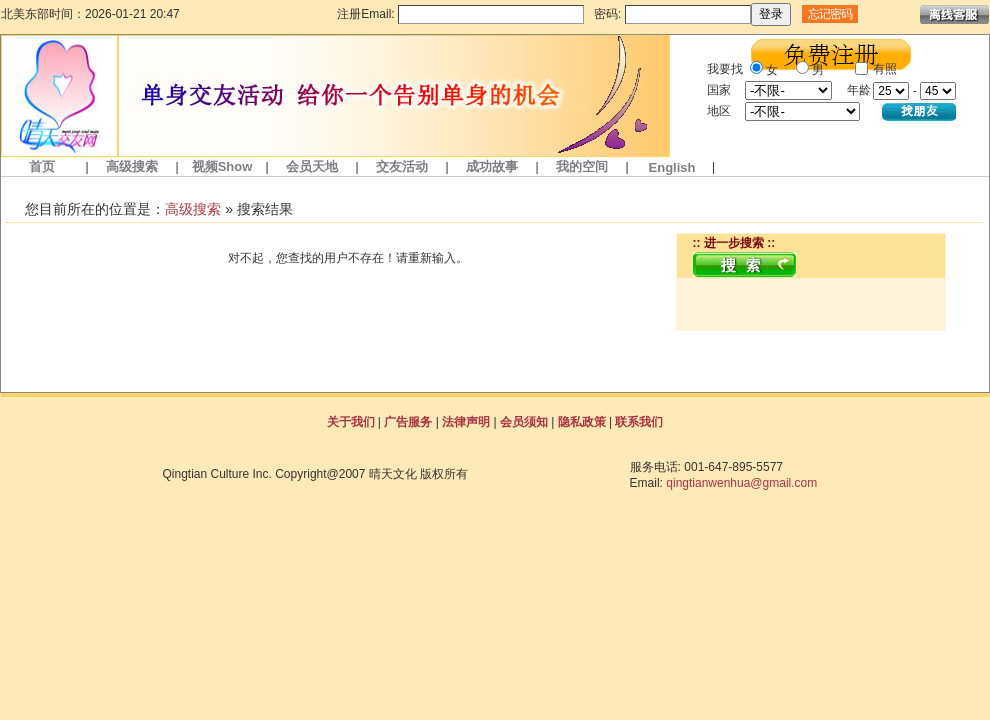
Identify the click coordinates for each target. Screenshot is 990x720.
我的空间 (582, 166)
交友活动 (402, 166)
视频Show (222, 166)
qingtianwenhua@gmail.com (741, 483)
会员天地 (312, 166)
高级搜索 (132, 166)
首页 (42, 166)
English (672, 167)
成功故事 (492, 166)
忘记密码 (830, 14)
